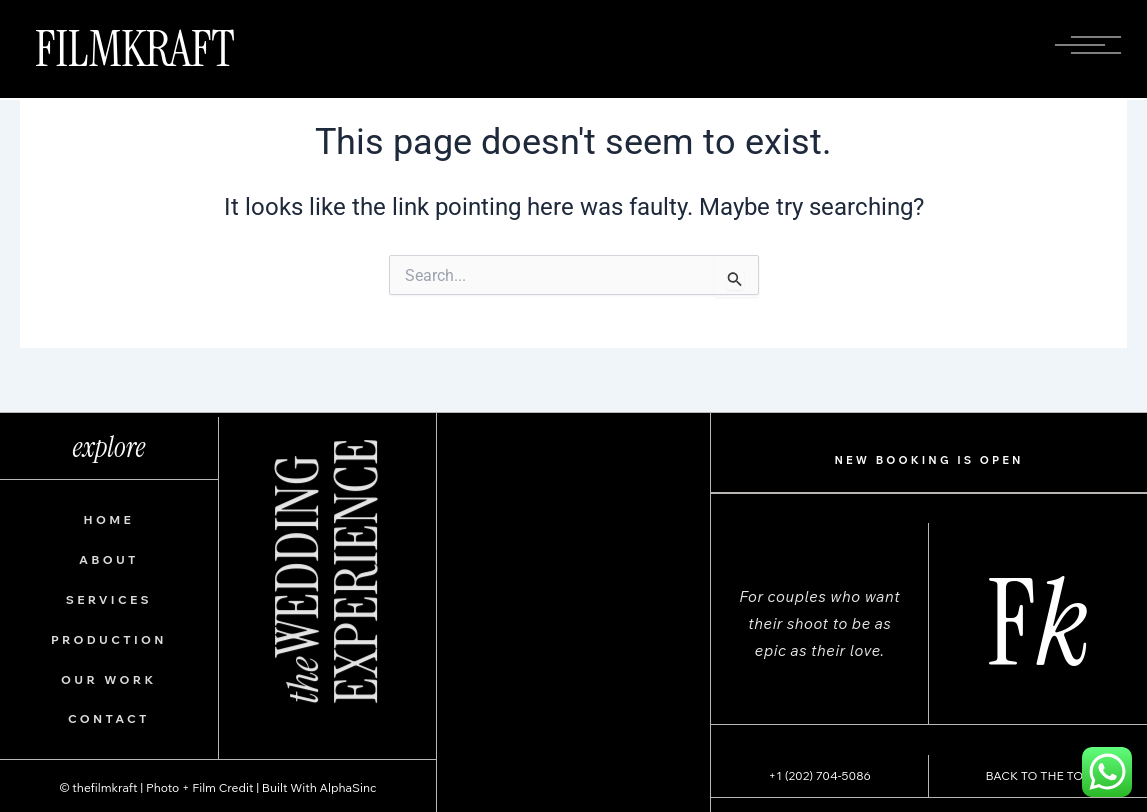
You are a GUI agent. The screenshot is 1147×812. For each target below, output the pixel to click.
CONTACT (109, 718)
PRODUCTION (109, 639)
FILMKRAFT (135, 49)
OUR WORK (108, 679)
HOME (109, 519)
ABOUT (109, 559)
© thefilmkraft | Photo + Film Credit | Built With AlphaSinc (217, 787)
